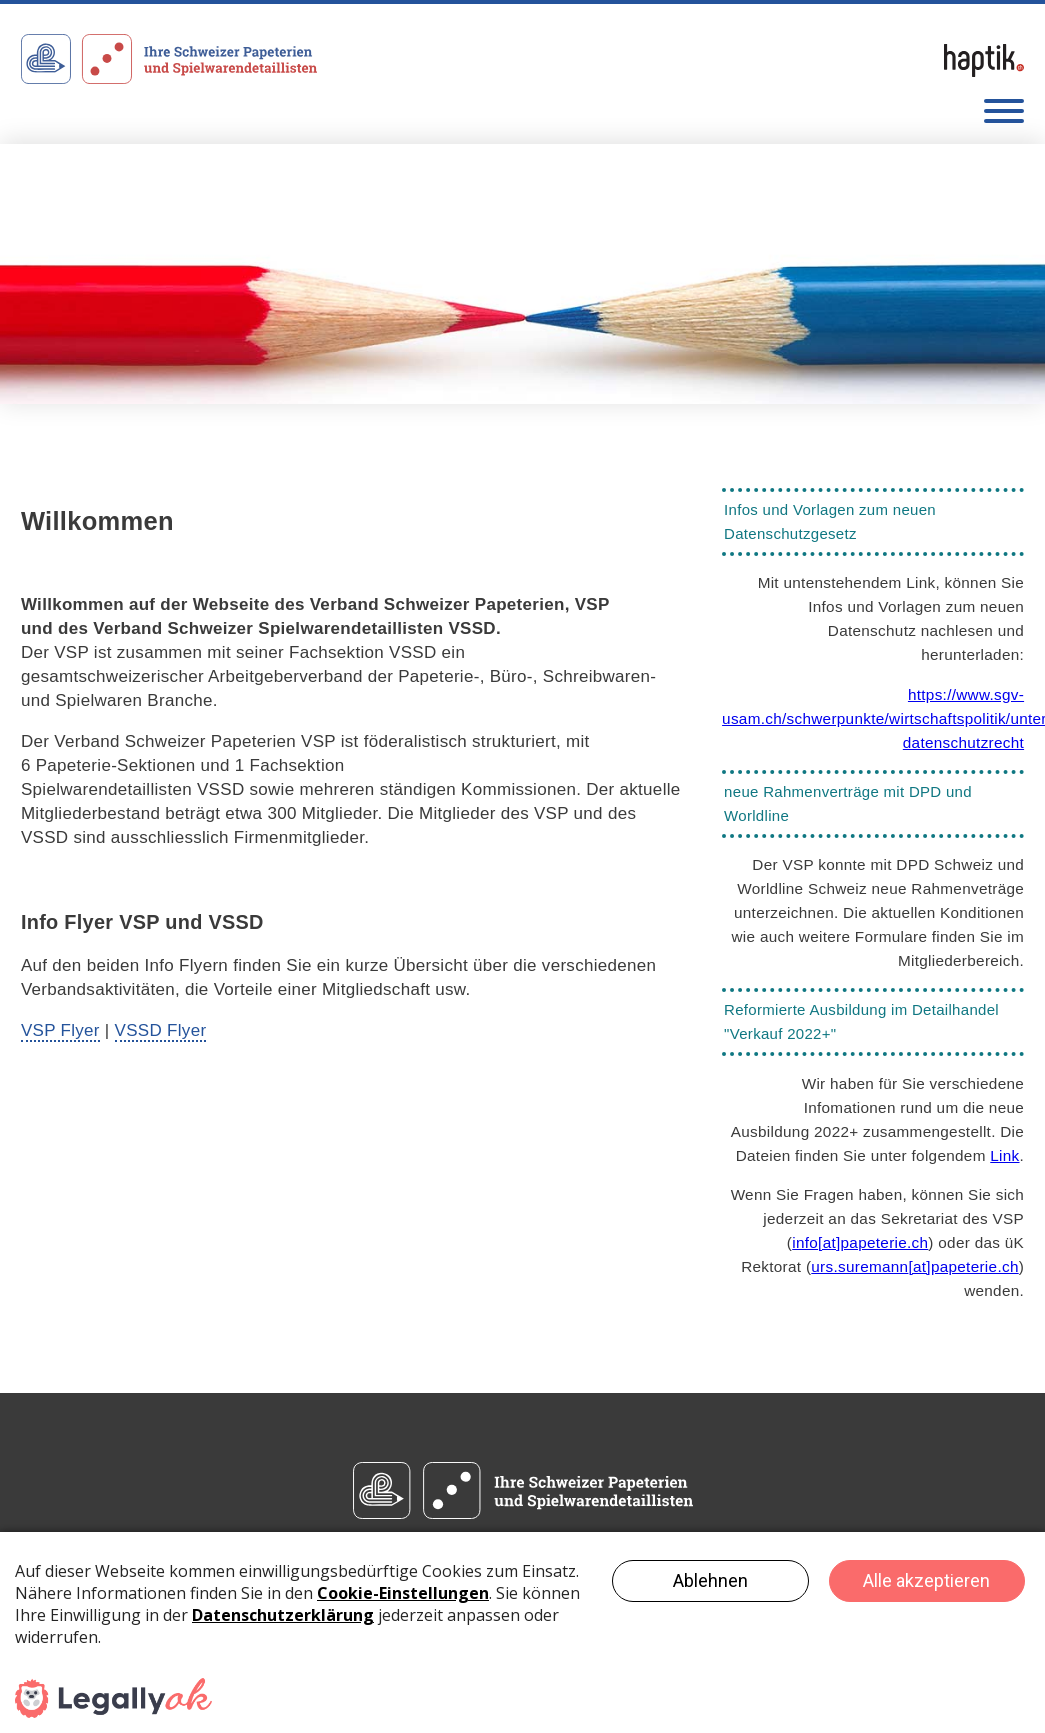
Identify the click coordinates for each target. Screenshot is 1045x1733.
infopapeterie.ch (860, 1242)
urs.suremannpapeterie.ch (914, 1266)
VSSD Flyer (161, 1030)
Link (1004, 1155)
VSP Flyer (60, 1030)
